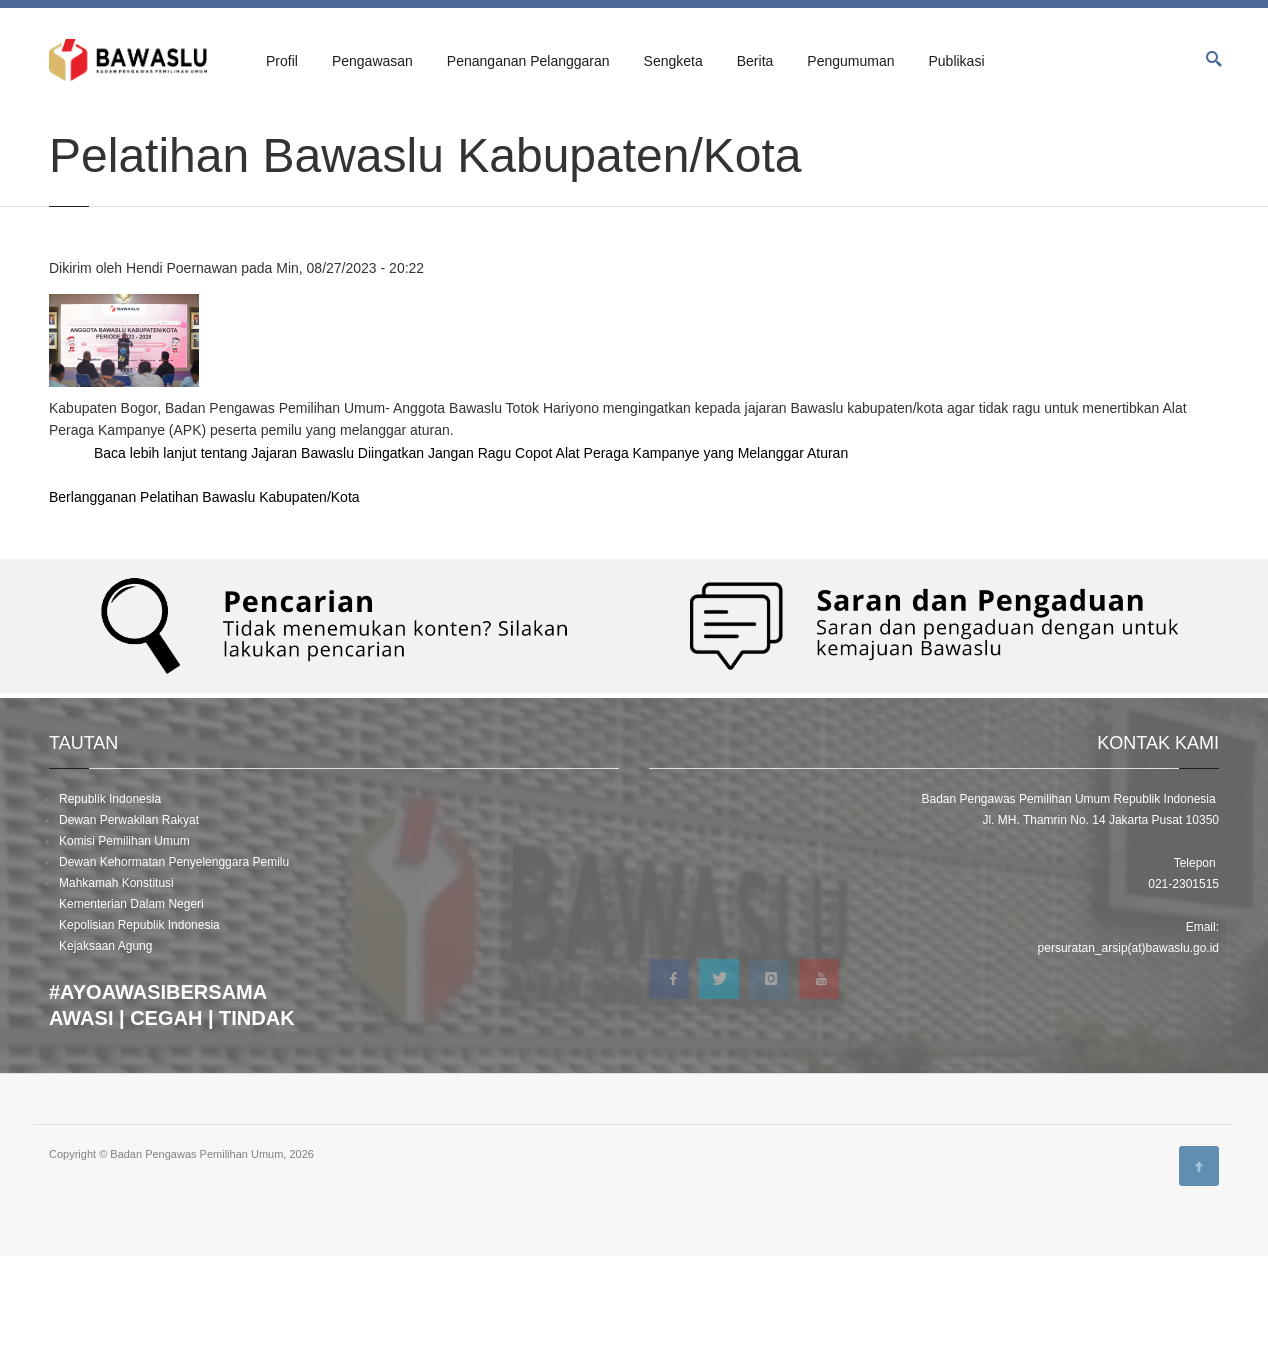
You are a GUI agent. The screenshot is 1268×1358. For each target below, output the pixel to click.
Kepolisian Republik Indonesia (139, 1027)
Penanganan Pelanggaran (528, 61)
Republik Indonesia (110, 901)
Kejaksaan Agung (105, 1048)
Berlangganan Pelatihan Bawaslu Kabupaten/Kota (204, 600)
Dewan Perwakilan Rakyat (129, 922)
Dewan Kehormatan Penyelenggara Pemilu (174, 964)
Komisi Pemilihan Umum (124, 943)
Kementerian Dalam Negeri (131, 1006)
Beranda (70, 132)
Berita (755, 61)
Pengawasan (372, 61)
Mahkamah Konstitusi (116, 985)
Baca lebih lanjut (471, 556)
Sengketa (673, 61)
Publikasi (956, 61)
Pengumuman (850, 61)
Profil (282, 61)
